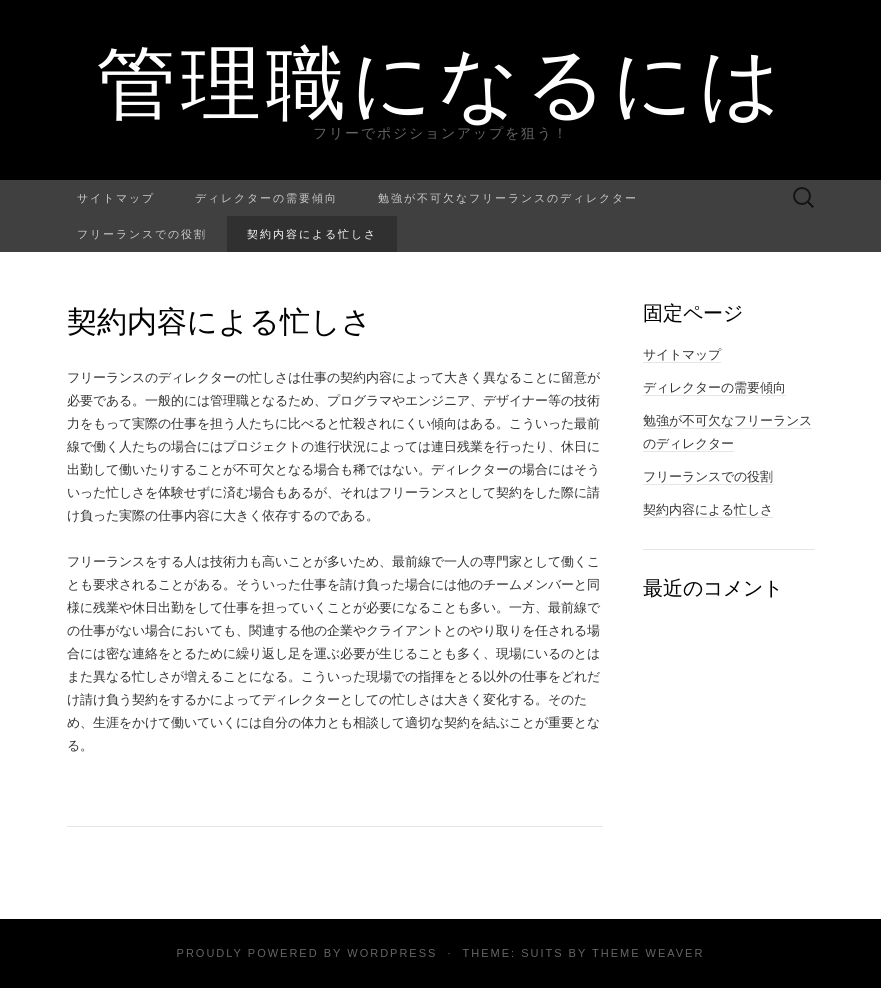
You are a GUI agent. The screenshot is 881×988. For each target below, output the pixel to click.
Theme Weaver (648, 953)
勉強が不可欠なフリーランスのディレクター (508, 197)
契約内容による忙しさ (312, 233)
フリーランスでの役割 (142, 233)
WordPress (392, 953)
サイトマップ (116, 197)
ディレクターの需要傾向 (266, 197)
